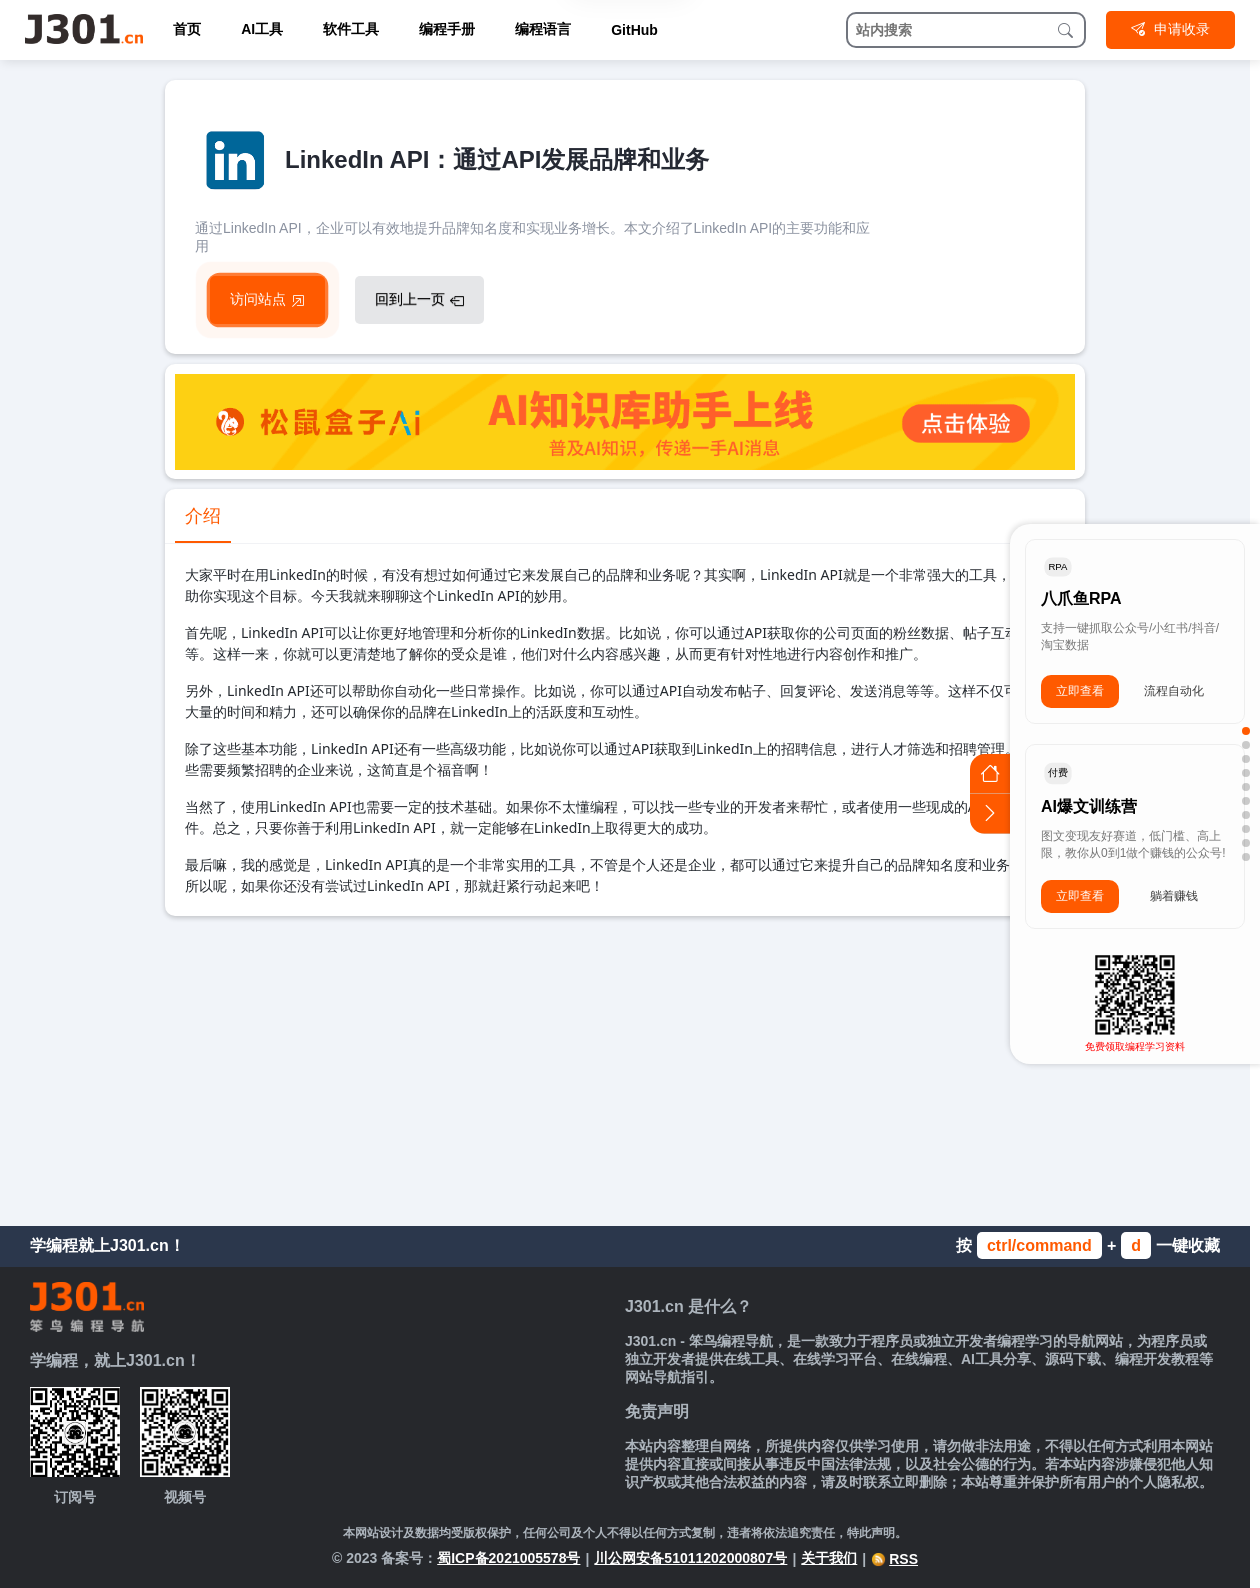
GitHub (634, 30)
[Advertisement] (625, 1066)
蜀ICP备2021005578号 (508, 1558)
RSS (894, 1559)
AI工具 (262, 29)
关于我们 (829, 1558)
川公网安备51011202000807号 (690, 1558)
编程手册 (447, 29)
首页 (187, 29)
